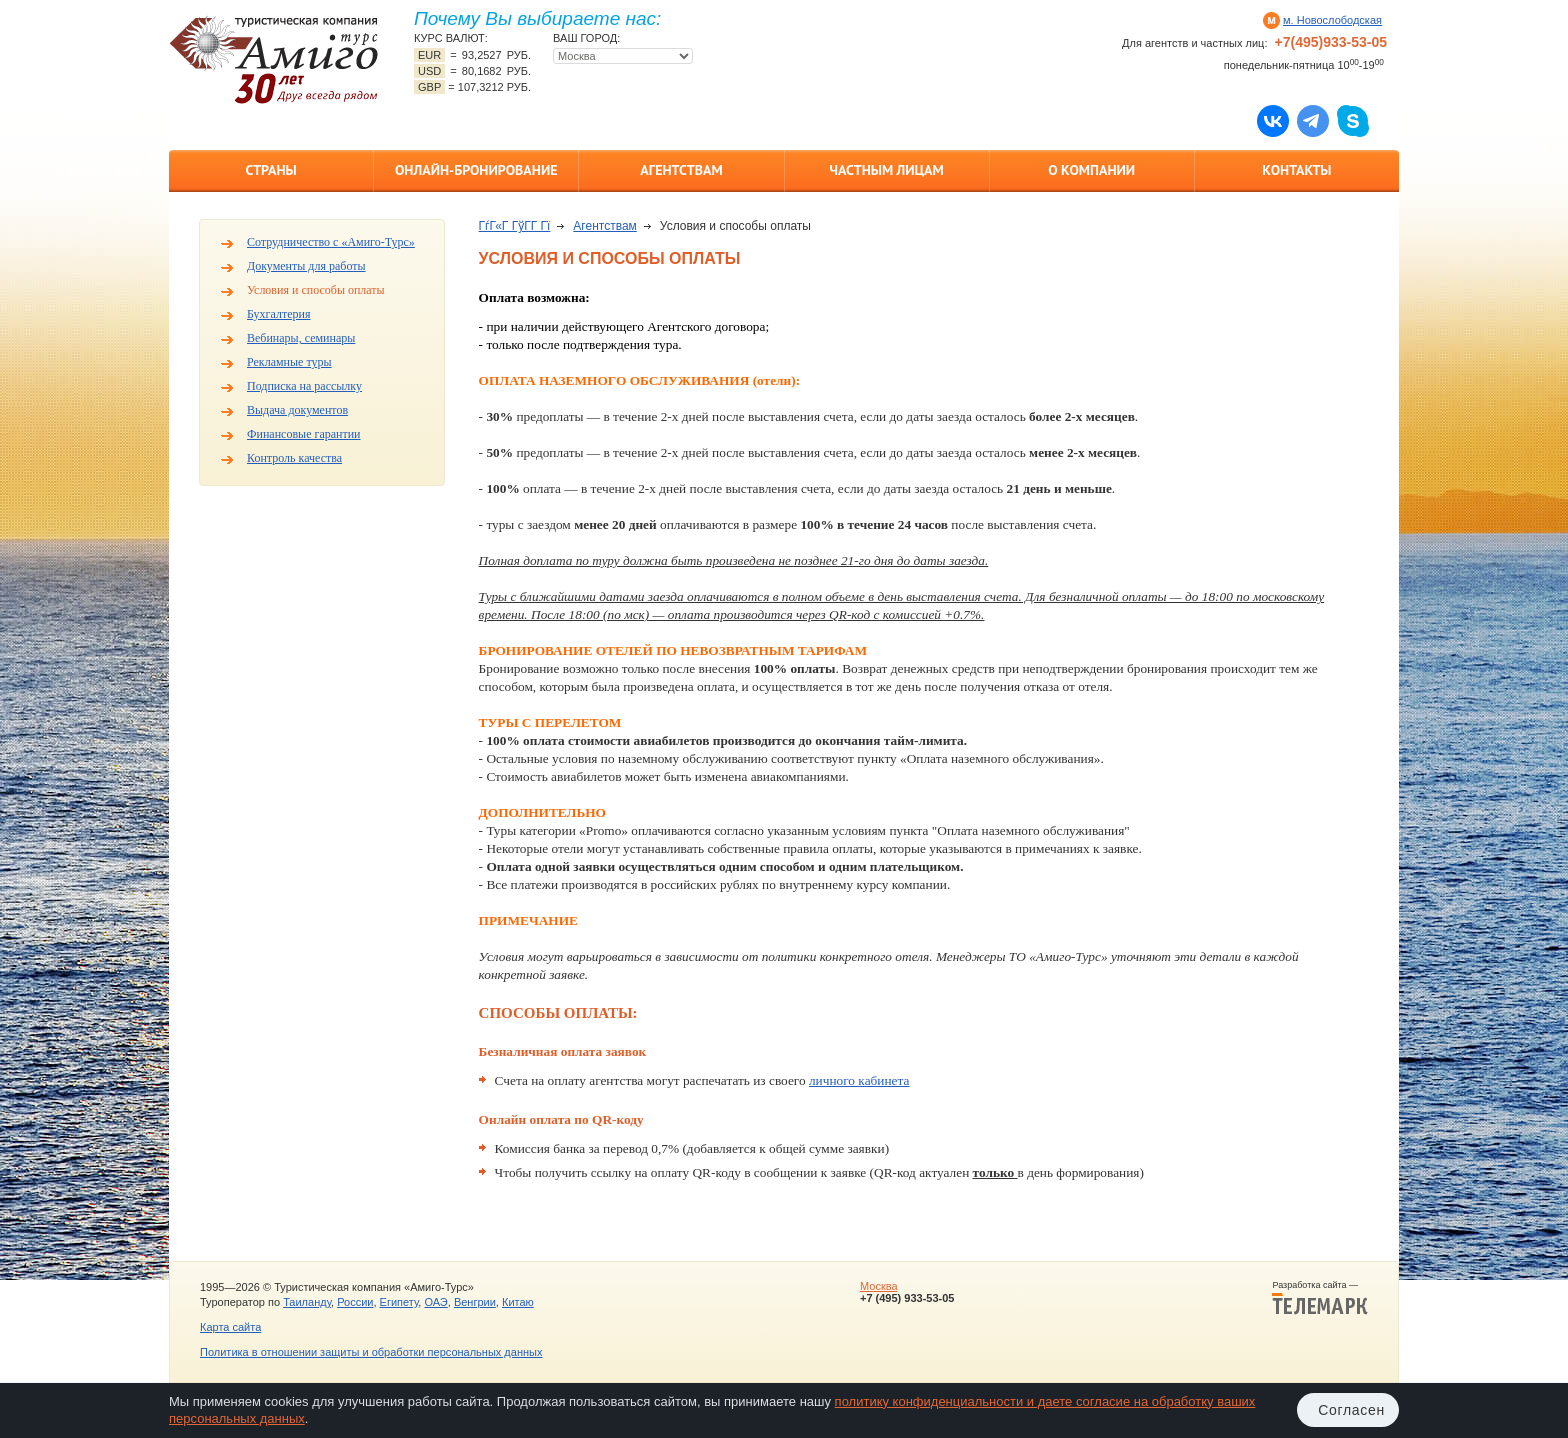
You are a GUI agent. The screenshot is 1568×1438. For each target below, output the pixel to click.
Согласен (1351, 1410)
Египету (399, 1302)
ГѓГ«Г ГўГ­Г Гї (515, 226)
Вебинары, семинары (301, 338)
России (355, 1302)
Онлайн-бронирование (476, 170)
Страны (270, 170)
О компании (1091, 170)
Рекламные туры (289, 362)
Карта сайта (230, 1327)
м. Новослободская (1332, 20)
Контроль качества (294, 458)
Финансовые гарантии (304, 434)
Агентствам (681, 170)
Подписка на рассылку (304, 386)
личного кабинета (859, 1080)
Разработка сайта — (1320, 1298)
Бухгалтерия (278, 314)
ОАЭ (435, 1302)
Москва (879, 1286)
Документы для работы (306, 266)
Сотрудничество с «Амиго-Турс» (331, 242)
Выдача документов (297, 410)
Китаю (518, 1302)
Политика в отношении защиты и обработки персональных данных (371, 1352)
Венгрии (475, 1302)
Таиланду (307, 1302)
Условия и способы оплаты (316, 290)
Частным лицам (886, 170)
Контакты (1296, 170)
